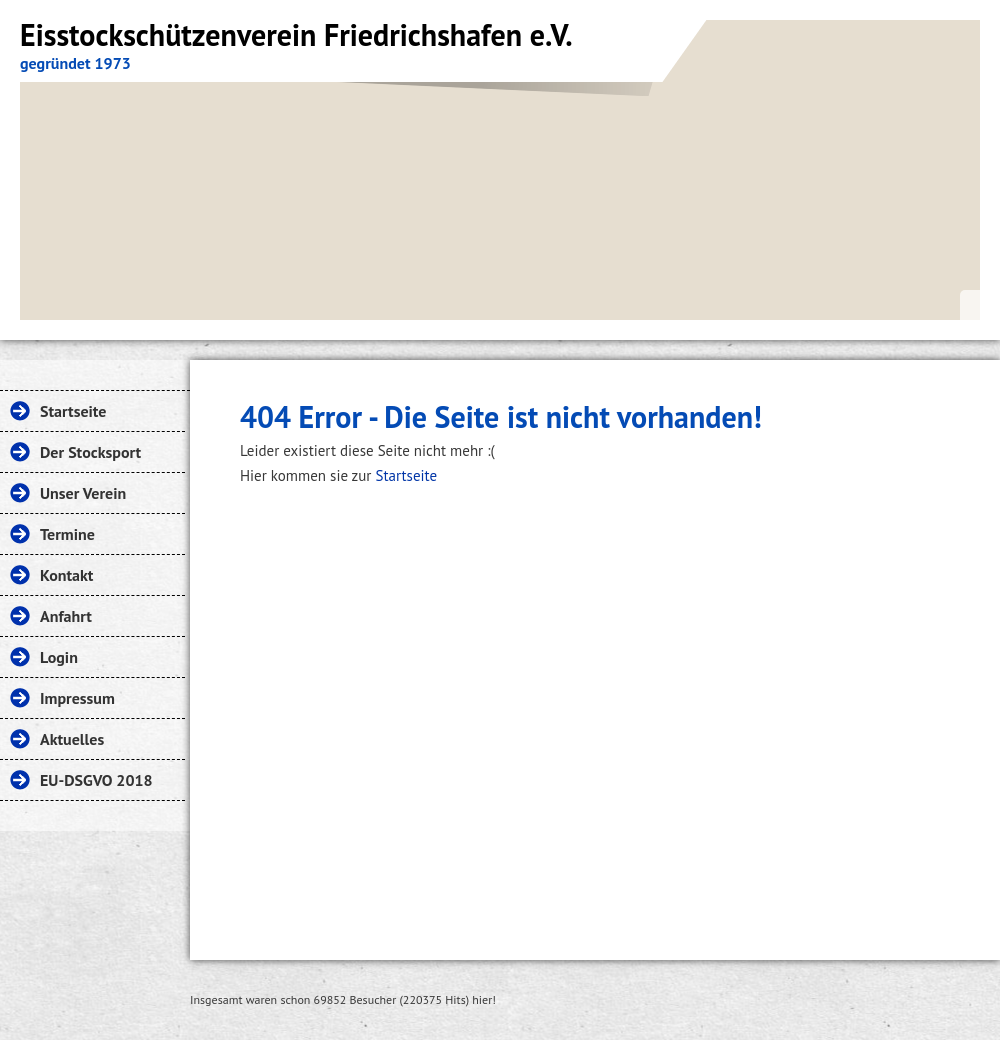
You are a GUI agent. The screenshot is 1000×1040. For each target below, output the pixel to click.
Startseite (406, 475)
